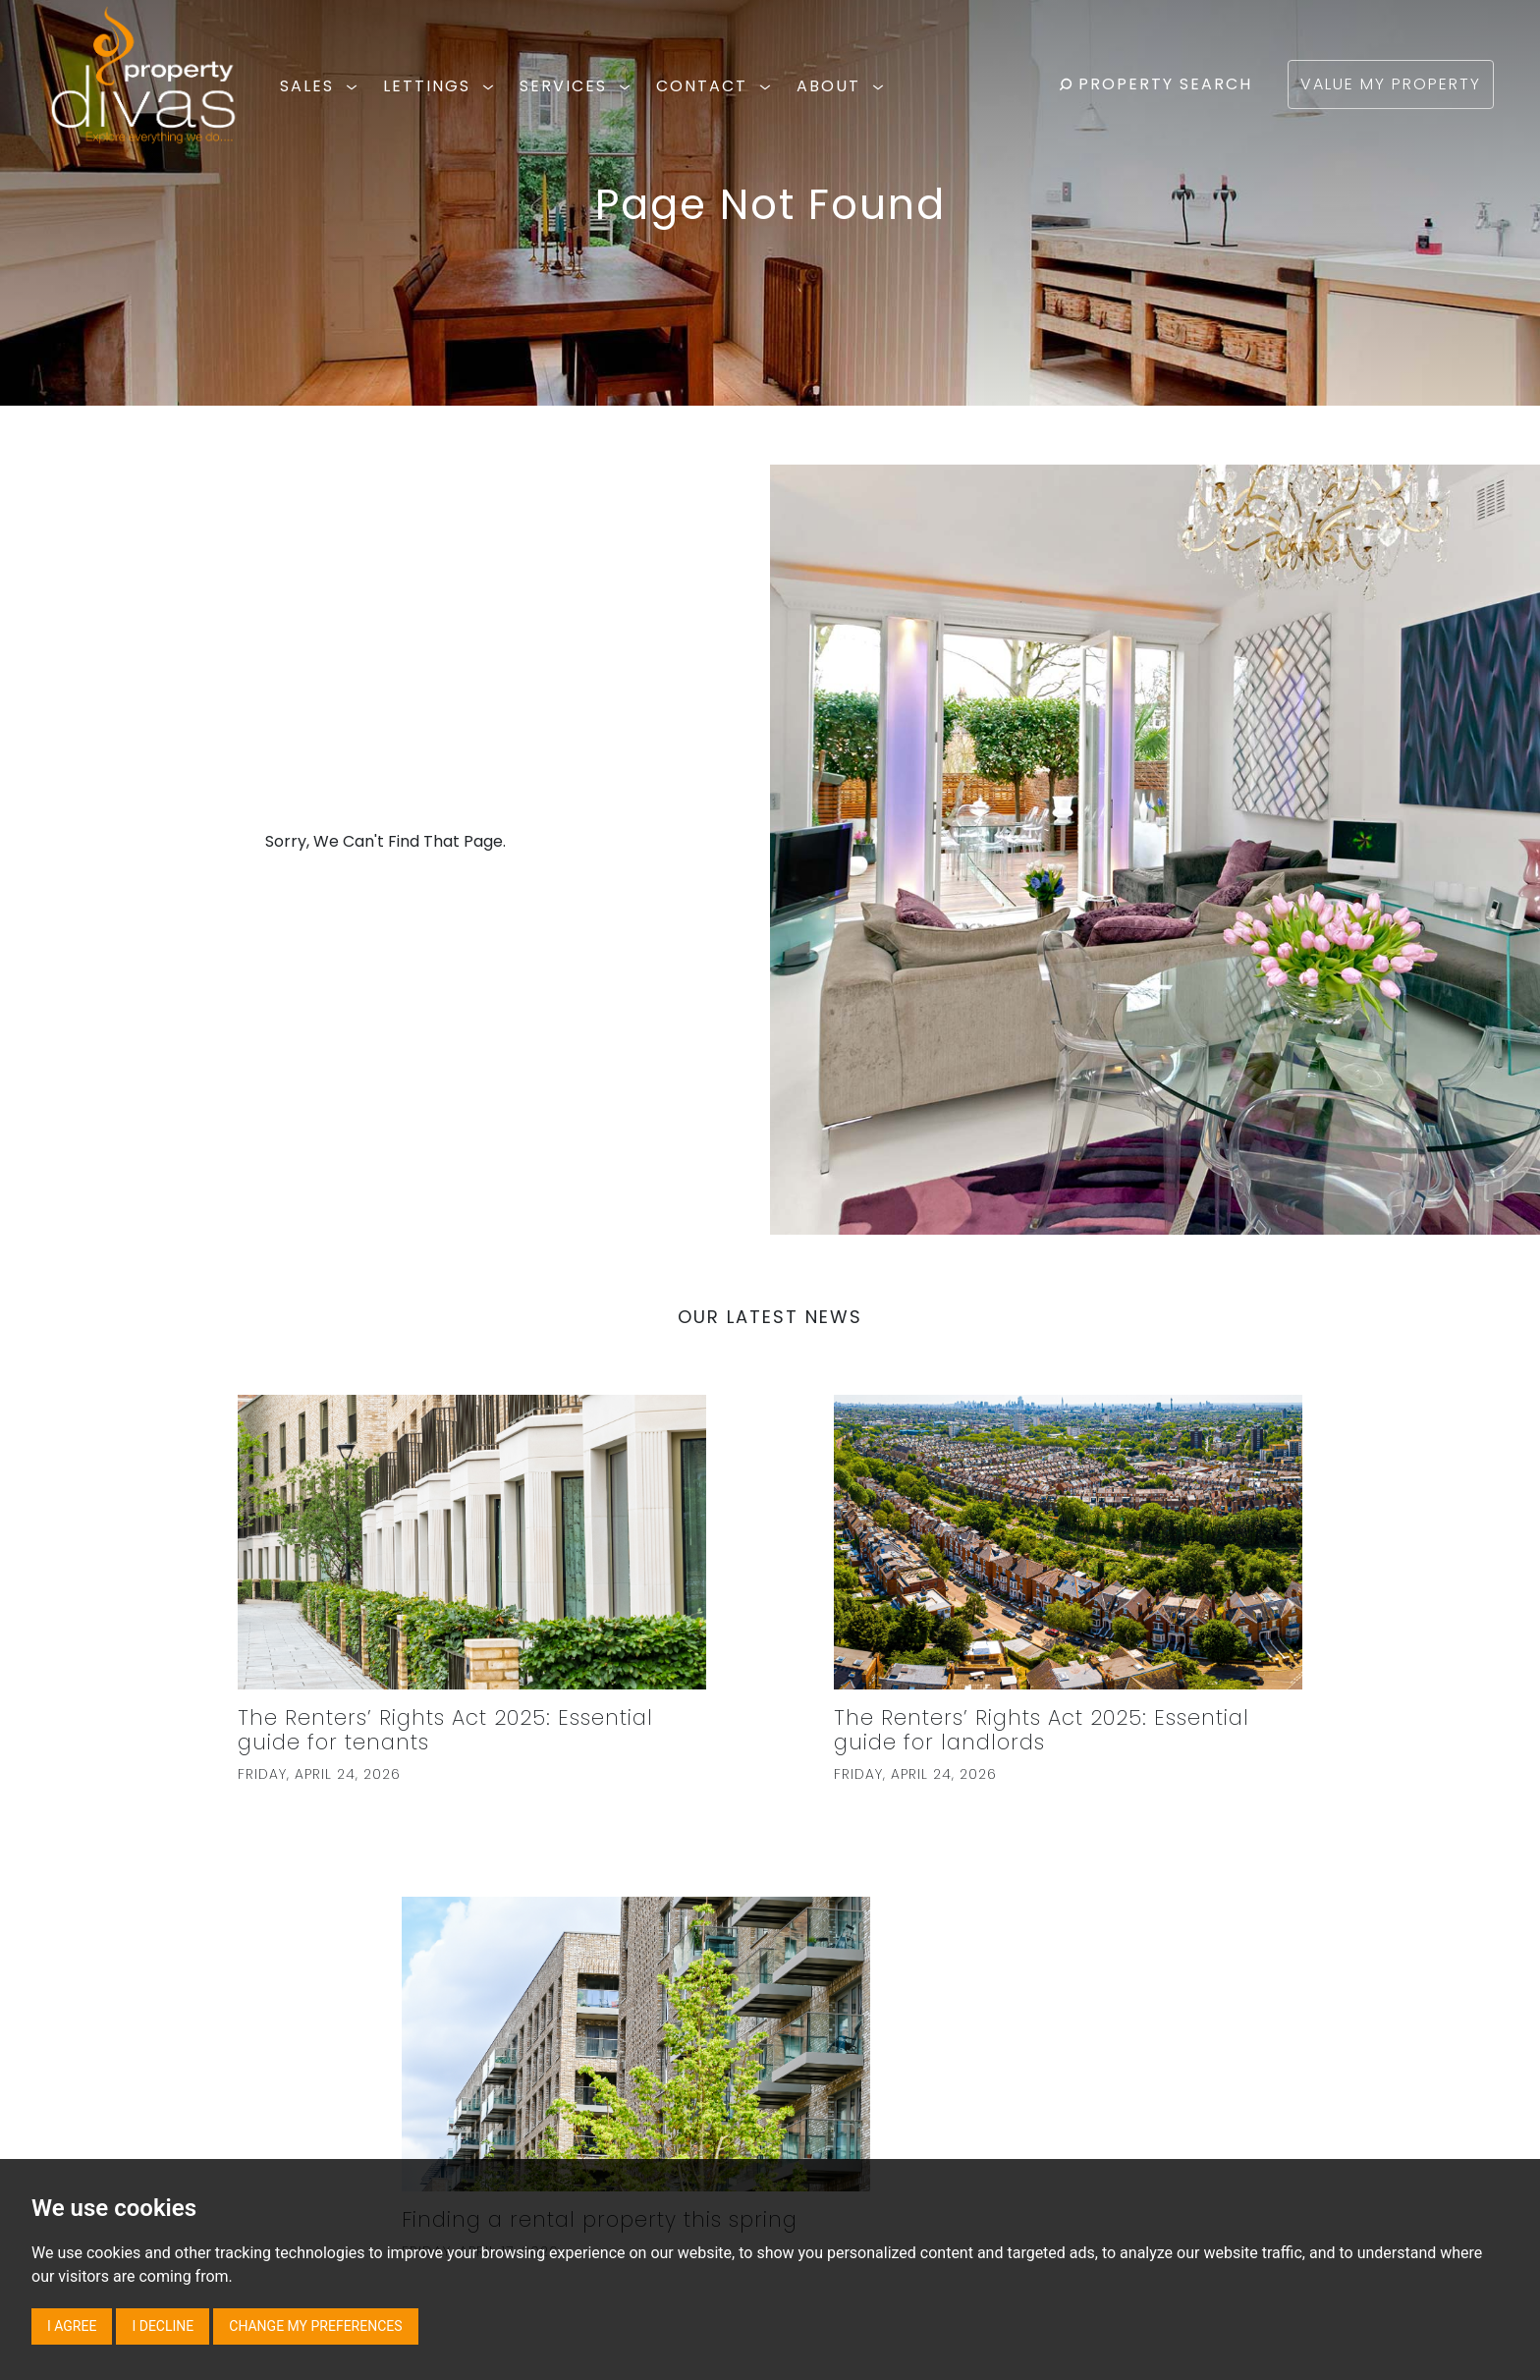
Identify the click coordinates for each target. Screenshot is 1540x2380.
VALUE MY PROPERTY (1390, 84)
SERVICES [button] (578, 86)
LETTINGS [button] (441, 86)
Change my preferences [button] (315, 2326)
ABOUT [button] (843, 86)
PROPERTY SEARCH (1155, 84)
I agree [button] (71, 2326)
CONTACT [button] (716, 86)
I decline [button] (162, 2326)
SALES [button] (321, 86)
